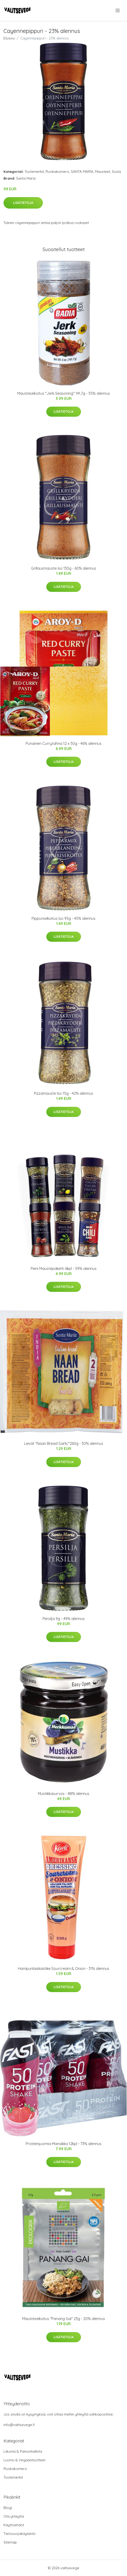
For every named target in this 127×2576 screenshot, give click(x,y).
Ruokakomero (57, 171)
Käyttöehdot (14, 2525)
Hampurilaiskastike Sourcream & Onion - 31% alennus (63, 1968)
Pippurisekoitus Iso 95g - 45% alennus (63, 918)
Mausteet (102, 171)
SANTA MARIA (82, 171)
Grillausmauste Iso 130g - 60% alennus (63, 568)
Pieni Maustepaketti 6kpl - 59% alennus (64, 1268)
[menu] (117, 10)
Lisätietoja (23, 203)
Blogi (8, 2507)
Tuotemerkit (34, 171)
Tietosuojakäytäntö (20, 2533)
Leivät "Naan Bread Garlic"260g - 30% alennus (63, 1443)
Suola (116, 171)
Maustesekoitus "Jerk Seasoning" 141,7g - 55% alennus (63, 393)
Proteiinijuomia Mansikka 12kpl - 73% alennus (64, 2143)
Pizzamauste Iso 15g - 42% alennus (63, 1093)
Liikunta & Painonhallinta (23, 2451)
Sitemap (10, 2542)
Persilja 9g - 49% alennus (64, 1618)
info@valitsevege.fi (19, 2425)
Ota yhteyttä (14, 2516)
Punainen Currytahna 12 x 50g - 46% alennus (64, 743)
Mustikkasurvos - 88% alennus (63, 1793)
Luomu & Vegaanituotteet (24, 2460)
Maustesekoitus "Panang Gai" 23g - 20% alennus (63, 2318)
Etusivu (9, 38)
